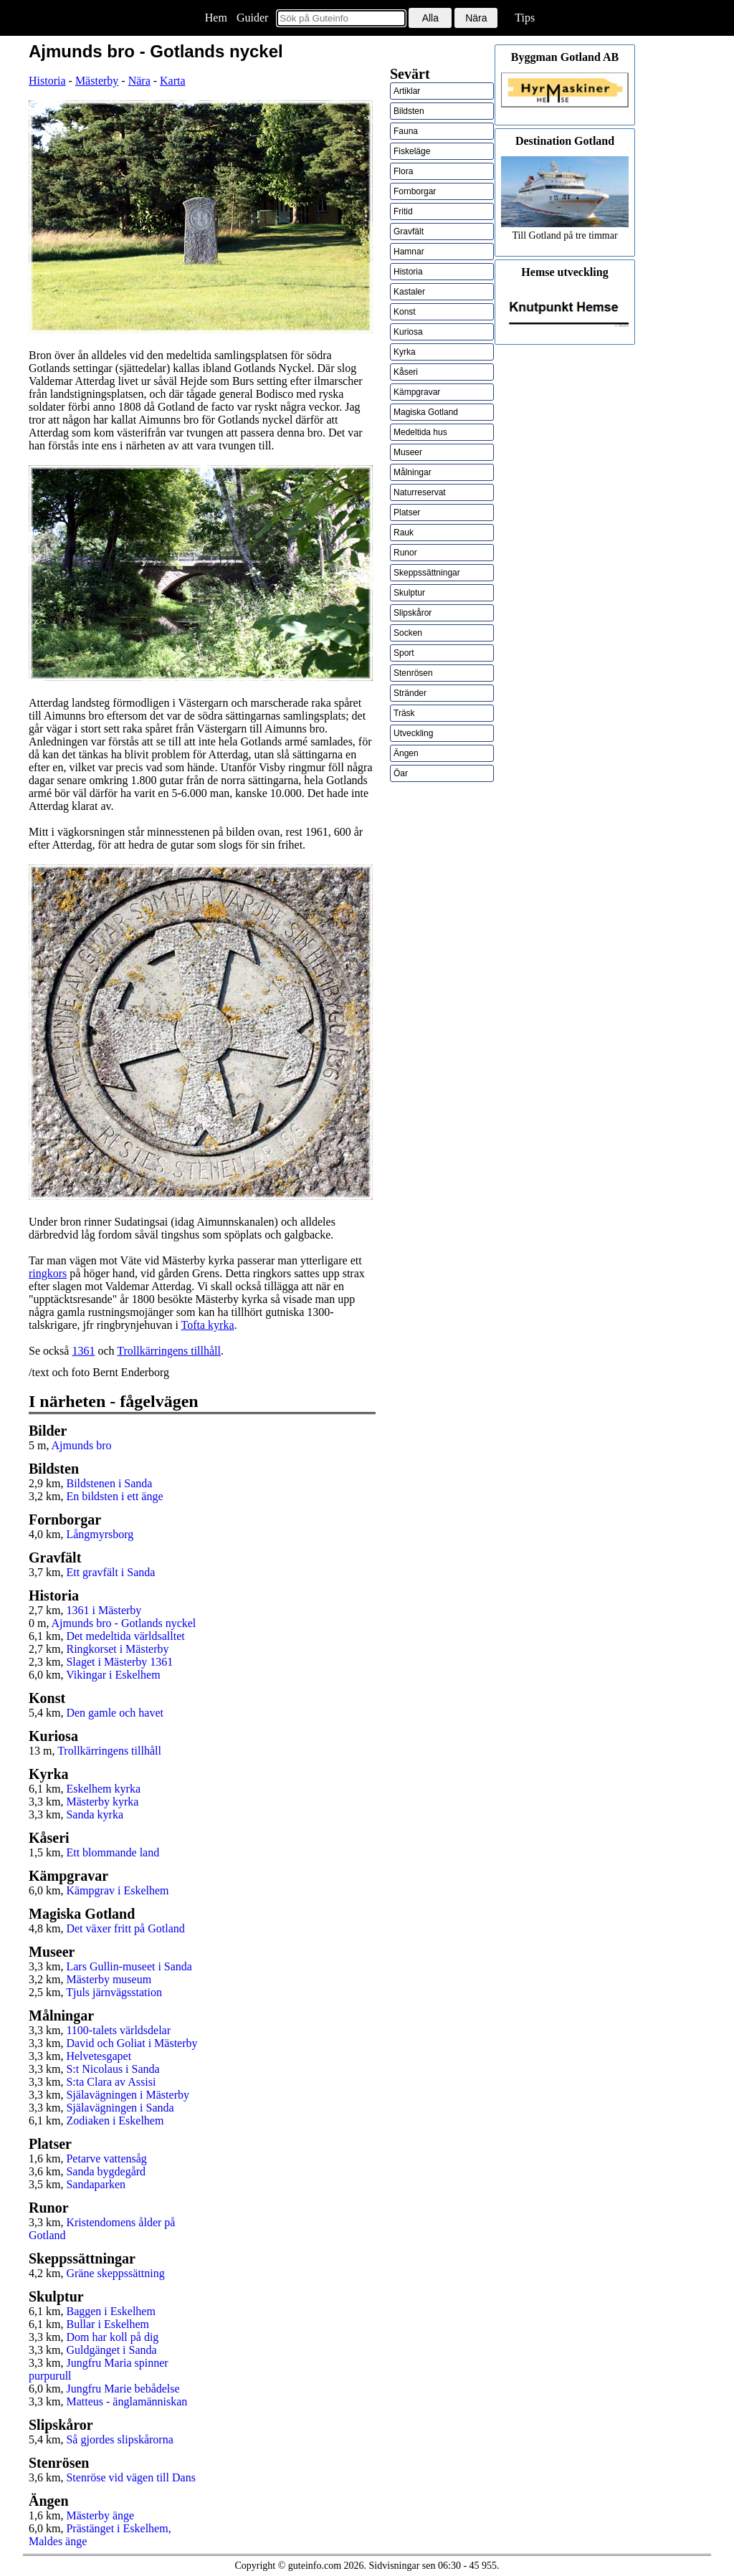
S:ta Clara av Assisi (111, 2082)
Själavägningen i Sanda (119, 2108)
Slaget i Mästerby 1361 (119, 1662)
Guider (252, 17)
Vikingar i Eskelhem (113, 1675)
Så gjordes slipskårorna (119, 2439)
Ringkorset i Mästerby (117, 1649)
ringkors (48, 1273)
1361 (83, 1351)
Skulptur (409, 593)
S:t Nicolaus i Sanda (112, 2069)
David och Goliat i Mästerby (131, 2043)
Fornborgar (415, 191)
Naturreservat (420, 492)
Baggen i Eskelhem (110, 2311)
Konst (405, 312)
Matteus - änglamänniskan (126, 2401)
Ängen (406, 753)
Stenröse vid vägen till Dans (130, 2477)
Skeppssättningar (427, 573)
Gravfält (409, 231)
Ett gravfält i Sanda (110, 1572)
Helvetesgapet (98, 2056)
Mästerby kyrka (102, 1801)
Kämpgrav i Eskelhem (117, 1890)
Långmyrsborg (99, 1534)
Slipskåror (413, 613)
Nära (139, 81)
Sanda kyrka (94, 1814)
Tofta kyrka (207, 1325)
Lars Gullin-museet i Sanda (129, 1966)
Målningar (413, 472)
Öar (401, 773)
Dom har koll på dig (112, 2337)
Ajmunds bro (82, 1445)
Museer (408, 452)
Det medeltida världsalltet (125, 1636)
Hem (216, 17)
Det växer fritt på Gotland (125, 1928)
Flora (403, 171)
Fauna (406, 131)
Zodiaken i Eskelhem (114, 2120)
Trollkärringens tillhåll (169, 1351)
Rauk (404, 533)
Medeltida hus (420, 432)
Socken (408, 633)
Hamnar (409, 252)
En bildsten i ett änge (114, 1496)
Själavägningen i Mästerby (127, 2095)
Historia (47, 81)
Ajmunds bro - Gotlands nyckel (124, 1623)
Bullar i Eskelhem (107, 2324)
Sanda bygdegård (106, 2171)
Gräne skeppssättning (115, 2273)
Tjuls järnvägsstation (114, 1992)
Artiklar (407, 91)
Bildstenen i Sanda (109, 1483)
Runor (405, 553)
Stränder (410, 693)
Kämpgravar (417, 392)
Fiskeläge (412, 151)
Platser (407, 512)
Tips (525, 17)
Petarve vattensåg (106, 2158)
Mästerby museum (108, 1979)
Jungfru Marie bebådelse (122, 2388)
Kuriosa (408, 332)
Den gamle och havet (114, 1713)
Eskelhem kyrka (103, 1789)
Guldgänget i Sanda (111, 2350)
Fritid (403, 211)
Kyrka (405, 352)
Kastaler (409, 292)
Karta (173, 81)
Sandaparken (95, 2184)
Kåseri (406, 372)
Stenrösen (413, 673)
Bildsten (409, 111)
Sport (404, 653)
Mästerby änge (100, 2515)
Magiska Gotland (426, 412)
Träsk (404, 713)
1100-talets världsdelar (118, 2030)
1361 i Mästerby (103, 1610)
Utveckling (413, 733)
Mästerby (96, 81)
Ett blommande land (112, 1852)
